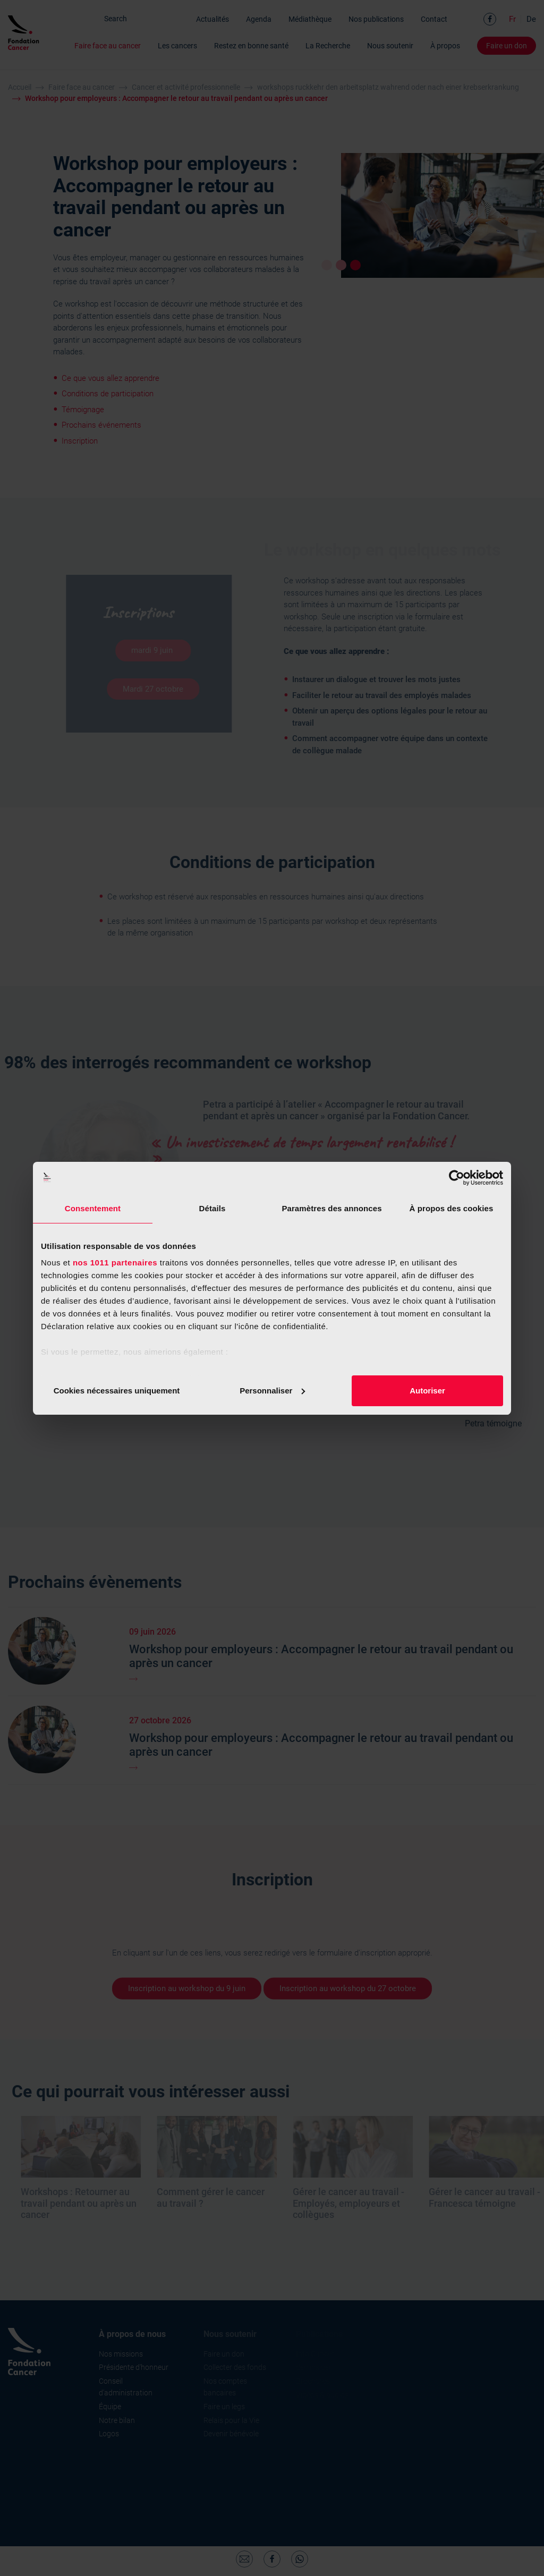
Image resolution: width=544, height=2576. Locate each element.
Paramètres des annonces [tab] (331, 1208)
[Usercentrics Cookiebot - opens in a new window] (456, 1178)
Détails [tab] (212, 1208)
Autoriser (427, 1390)
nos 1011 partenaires (115, 1262)
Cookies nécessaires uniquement (117, 1390)
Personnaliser (272, 1390)
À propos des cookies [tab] (452, 1208)
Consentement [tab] (93, 1208)
